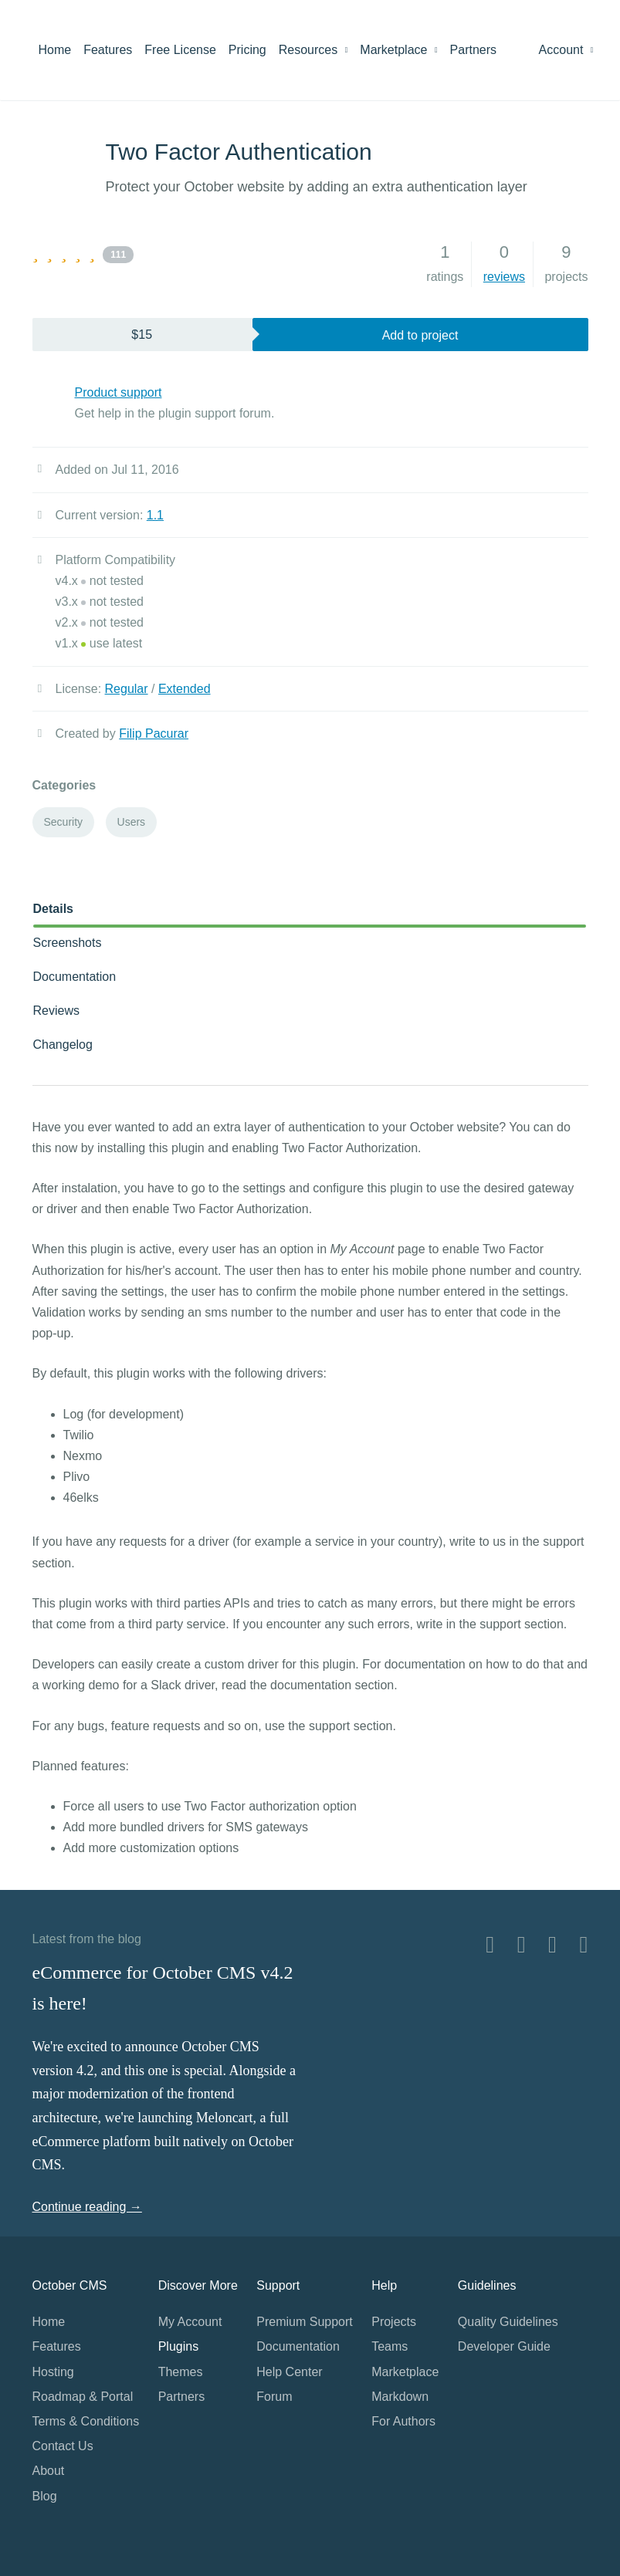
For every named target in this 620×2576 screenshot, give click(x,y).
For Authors (403, 2421)
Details (53, 908)
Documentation (75, 976)
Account (566, 49)
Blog (44, 2496)
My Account (190, 2321)
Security (63, 822)
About (48, 2470)
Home (55, 49)
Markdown (400, 2396)
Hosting (53, 2371)
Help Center (289, 2371)
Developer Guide (504, 2346)
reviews (504, 276)
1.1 (155, 515)
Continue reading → (87, 2206)
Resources (313, 49)
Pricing (247, 49)
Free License (180, 49)
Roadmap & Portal (83, 2396)
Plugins (178, 2346)
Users (131, 822)
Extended (184, 688)
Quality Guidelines (508, 2321)
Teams (389, 2346)
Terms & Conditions (86, 2421)
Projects (393, 2321)
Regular (126, 688)
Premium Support (304, 2321)
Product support (118, 392)
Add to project (420, 335)
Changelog (63, 1044)
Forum (274, 2396)
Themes (180, 2371)
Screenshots (67, 942)
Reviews (56, 1010)
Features (107, 49)
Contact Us (62, 2446)
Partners (473, 49)
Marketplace (398, 49)
